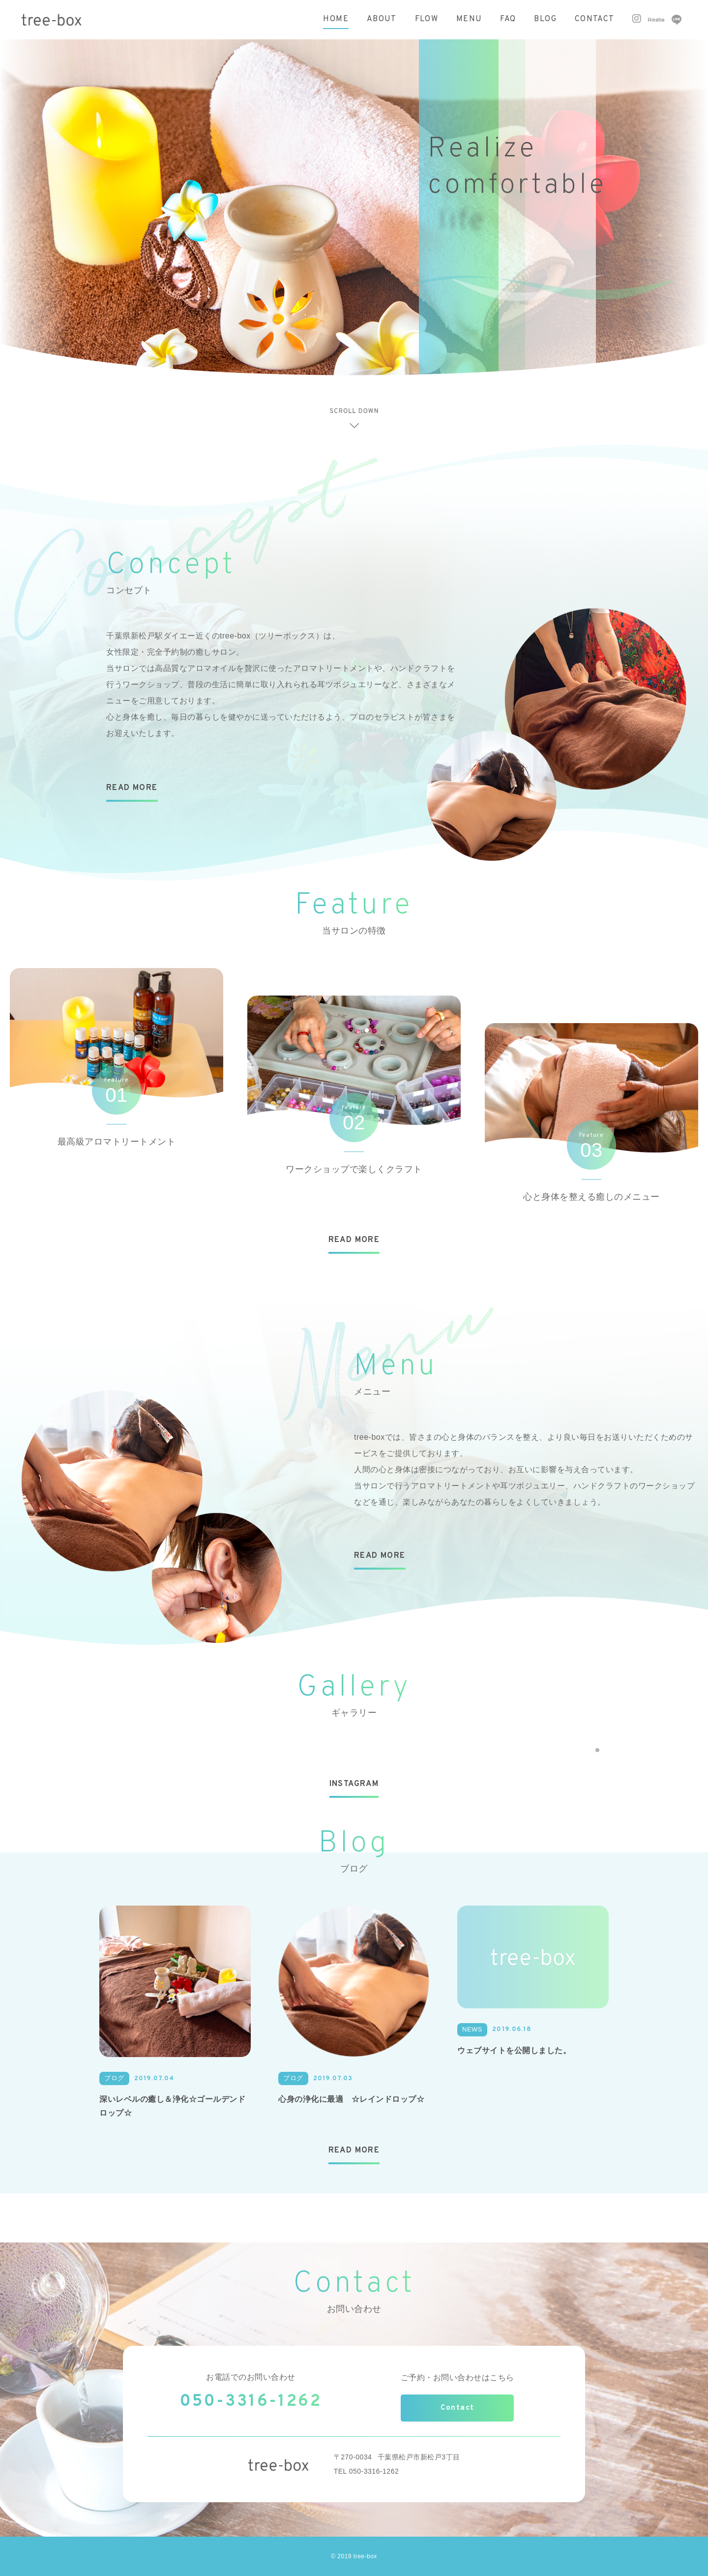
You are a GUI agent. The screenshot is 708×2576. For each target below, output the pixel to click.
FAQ (508, 19)
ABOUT (382, 19)
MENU (469, 19)
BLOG (545, 19)
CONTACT (595, 19)
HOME (336, 19)
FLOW (427, 19)
